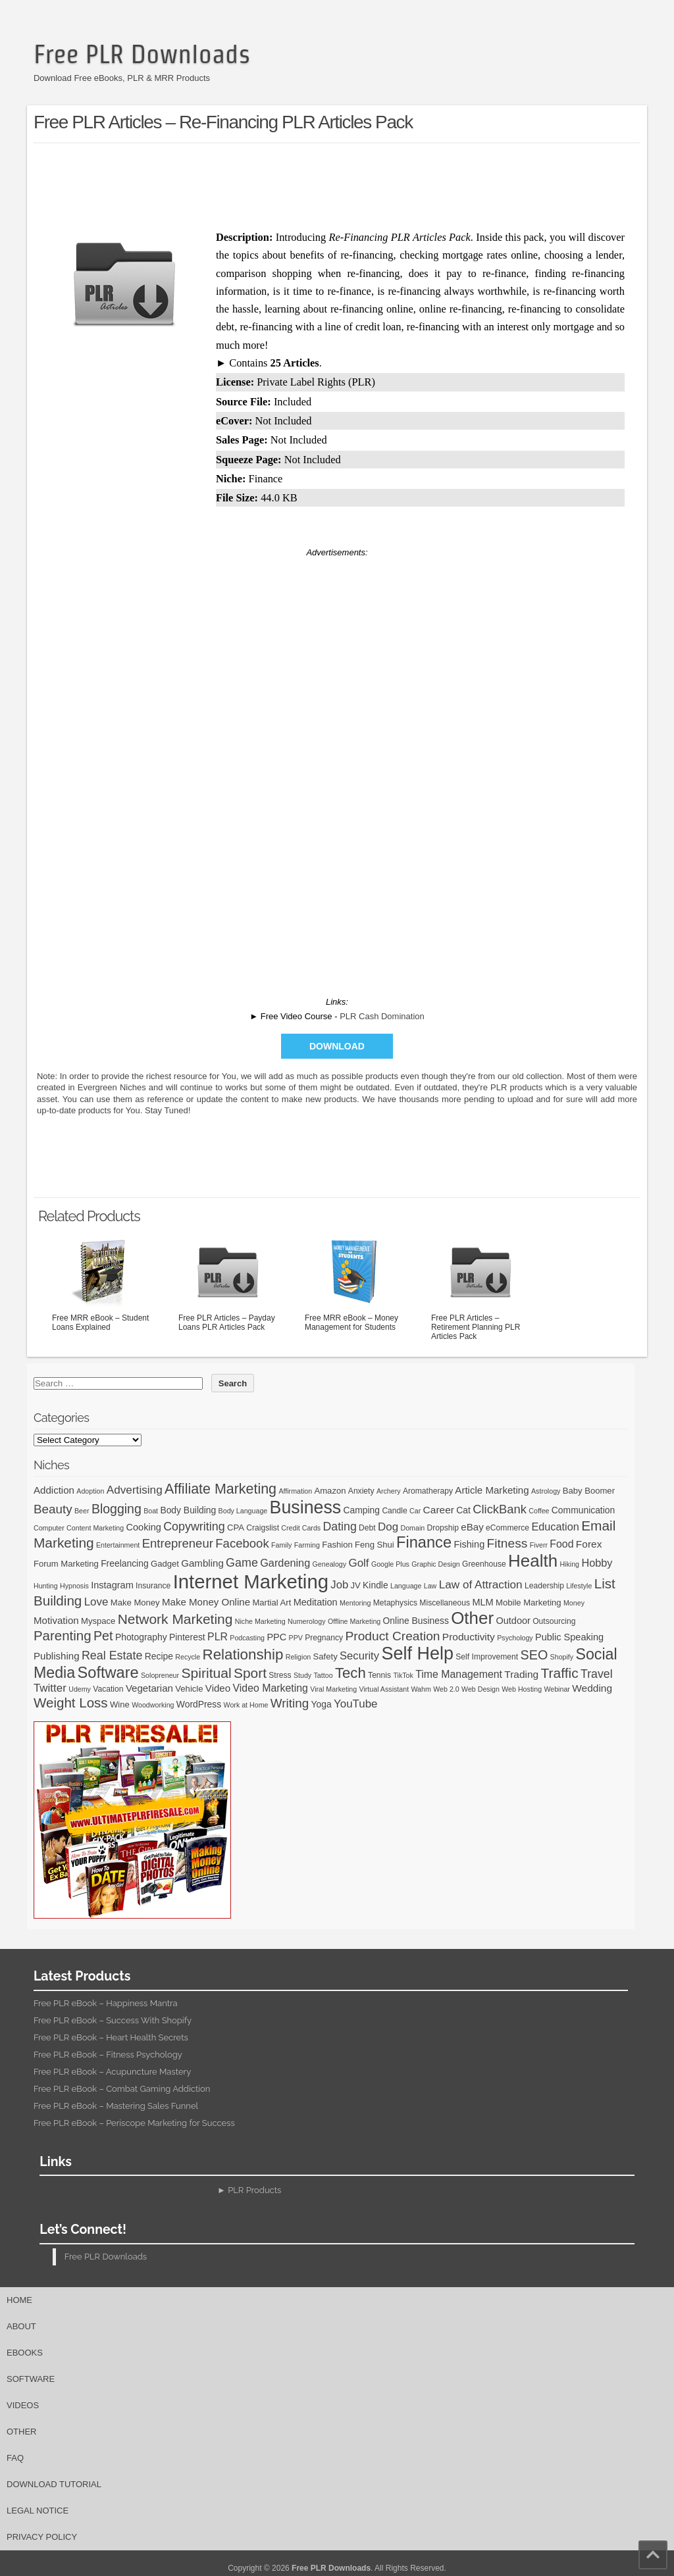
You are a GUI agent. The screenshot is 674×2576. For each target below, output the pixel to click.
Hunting (46, 1586)
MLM (482, 1602)
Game (242, 1562)
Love (96, 1602)
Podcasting (247, 1638)
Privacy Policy (42, 2537)
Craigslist (262, 1527)
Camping (362, 1510)
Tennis (379, 1675)
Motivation (56, 1620)
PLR (217, 1636)
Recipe (159, 1656)
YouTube (356, 1704)
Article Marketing (492, 1490)
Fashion (337, 1545)
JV (355, 1585)
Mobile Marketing (528, 1602)
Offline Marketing (354, 1621)
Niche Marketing (260, 1621)
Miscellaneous (444, 1602)
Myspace (98, 1621)
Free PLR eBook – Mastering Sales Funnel (116, 2106)
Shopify (562, 1657)
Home (19, 2300)
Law (430, 1586)
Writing (290, 1703)
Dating (340, 1526)
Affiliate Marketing (220, 1489)
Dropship (443, 1527)
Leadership (544, 1585)
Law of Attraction (481, 1584)
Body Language (243, 1511)
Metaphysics (395, 1602)
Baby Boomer (589, 1491)
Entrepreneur (177, 1543)
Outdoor (513, 1620)
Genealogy (330, 1564)
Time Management (458, 1674)
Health (532, 1561)
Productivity (468, 1636)
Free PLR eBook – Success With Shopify (113, 2020)
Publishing (57, 1655)
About (21, 2326)
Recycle (187, 1657)
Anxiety (361, 1491)
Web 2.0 (446, 1689)
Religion (298, 1657)
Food (561, 1544)
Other (472, 1618)
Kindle (375, 1585)
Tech (350, 1673)
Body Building (188, 1510)
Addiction (54, 1490)
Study (302, 1675)
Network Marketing (175, 1619)
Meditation (316, 1602)
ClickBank (500, 1509)
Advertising (135, 1489)
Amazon (330, 1491)
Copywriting (193, 1526)
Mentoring (355, 1603)
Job (339, 1584)
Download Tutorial (54, 2484)
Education (555, 1526)
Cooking (143, 1527)
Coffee (539, 1511)
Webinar (557, 1689)
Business (306, 1507)
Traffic (560, 1672)
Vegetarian (149, 1688)
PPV (296, 1638)
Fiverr (539, 1545)
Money (573, 1603)
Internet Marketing (250, 1581)
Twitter (50, 1688)
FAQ (15, 2458)
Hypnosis (74, 1586)
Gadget (165, 1564)
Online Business (416, 1620)
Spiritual (206, 1672)
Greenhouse (484, 1564)
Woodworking (153, 1705)
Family (281, 1545)
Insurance (153, 1585)
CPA (235, 1527)
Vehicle (189, 1689)
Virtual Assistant (384, 1689)
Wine (120, 1704)
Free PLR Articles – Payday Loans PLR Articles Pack (227, 1283)
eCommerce (507, 1527)
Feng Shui (374, 1545)
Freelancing (125, 1563)
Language (405, 1586)
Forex (589, 1544)
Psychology (515, 1638)
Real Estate (112, 1655)
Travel (597, 1673)
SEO (534, 1655)
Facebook (242, 1543)
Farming (307, 1545)
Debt (367, 1527)
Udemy (79, 1689)
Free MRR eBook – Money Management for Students (354, 1283)
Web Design (480, 1689)
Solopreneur (160, 1675)
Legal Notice (37, 2510)
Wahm (420, 1689)
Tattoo (323, 1675)
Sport (250, 1672)
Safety (325, 1656)
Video (217, 1688)
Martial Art (271, 1602)
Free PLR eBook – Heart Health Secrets (111, 2037)
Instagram (112, 1585)
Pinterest (187, 1637)
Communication (583, 1510)
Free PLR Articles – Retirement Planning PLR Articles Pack (480, 1287)
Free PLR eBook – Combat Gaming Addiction (122, 2089)
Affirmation (295, 1491)
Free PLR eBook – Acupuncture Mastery (112, 2072)
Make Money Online (206, 1601)
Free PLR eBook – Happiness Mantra (106, 2003)
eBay (472, 1526)
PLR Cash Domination (382, 1016)
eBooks (25, 2353)
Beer (82, 1511)
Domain (412, 1528)
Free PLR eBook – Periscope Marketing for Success (134, 2123)
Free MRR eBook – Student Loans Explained (101, 1283)
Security (359, 1656)
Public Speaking (569, 1637)
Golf (358, 1563)
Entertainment (118, 1545)
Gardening (285, 1563)
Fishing (469, 1544)
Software (108, 1672)
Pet (103, 1636)
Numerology (306, 1621)
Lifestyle (579, 1586)
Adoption (90, 1491)
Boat (150, 1511)
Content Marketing (95, 1528)
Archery (388, 1491)
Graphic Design (435, 1564)
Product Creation (393, 1636)
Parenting (62, 1635)
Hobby (596, 1563)
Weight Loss (71, 1702)
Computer (49, 1528)
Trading (521, 1674)
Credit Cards (301, 1528)
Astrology (545, 1491)
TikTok (403, 1675)
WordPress (198, 1704)
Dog (388, 1527)
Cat (463, 1510)
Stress (280, 1675)
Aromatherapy (428, 1491)
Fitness (507, 1543)
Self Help (417, 1653)
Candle (394, 1510)
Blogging (116, 1509)
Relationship (243, 1654)
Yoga (321, 1704)
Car (415, 1511)
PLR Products (254, 2190)
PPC (276, 1637)
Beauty (53, 1509)
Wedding (592, 1688)
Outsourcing (553, 1621)
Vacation (108, 1689)
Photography (141, 1637)
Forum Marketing (66, 1564)
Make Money (135, 1602)
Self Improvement (486, 1656)
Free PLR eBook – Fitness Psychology (108, 2054)
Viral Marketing (333, 1689)
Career (438, 1509)
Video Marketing (269, 1688)
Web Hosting (522, 1689)
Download (337, 1046)
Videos (23, 2405)
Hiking (569, 1564)
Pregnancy (324, 1637)
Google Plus (390, 1564)
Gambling (202, 1563)
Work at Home (246, 1705)
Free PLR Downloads (142, 53)
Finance (424, 1542)
